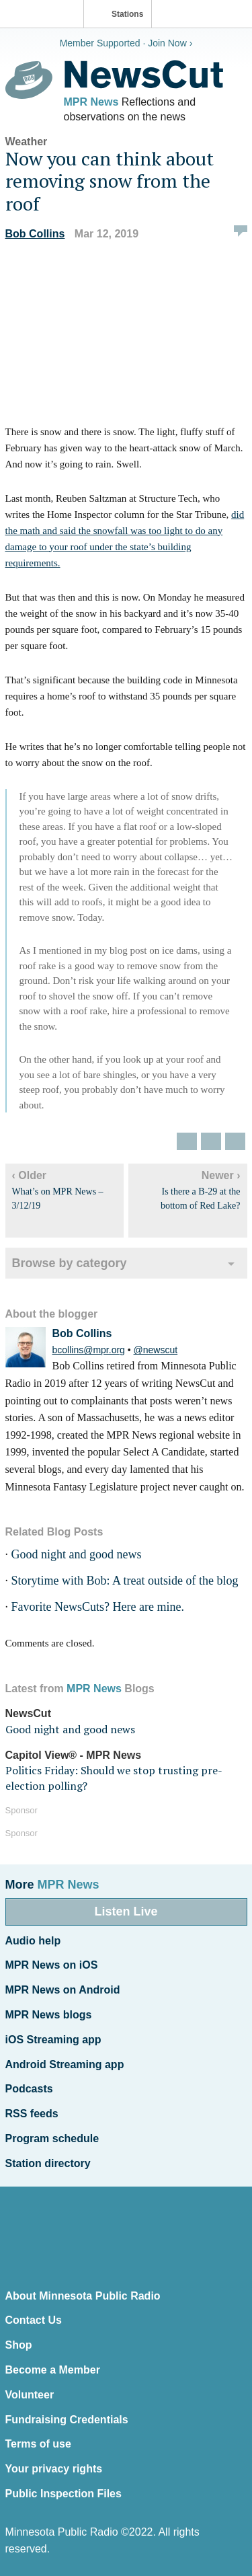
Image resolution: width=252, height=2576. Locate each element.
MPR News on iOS (51, 1965)
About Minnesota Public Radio (83, 2296)
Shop (18, 2345)
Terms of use (38, 2444)
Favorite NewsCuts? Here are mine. (97, 1607)
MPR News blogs (48, 2014)
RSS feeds (31, 2113)
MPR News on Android (62, 1990)
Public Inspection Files (63, 2493)
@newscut (156, 1349)
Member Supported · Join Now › (126, 43)
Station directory (48, 2163)
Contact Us (33, 2320)
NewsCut (28, 1713)
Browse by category (69, 1263)
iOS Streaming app (53, 2039)
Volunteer (29, 2394)
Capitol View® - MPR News (73, 1755)
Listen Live (125, 1911)
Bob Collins (35, 233)
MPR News (91, 102)
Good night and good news (76, 1554)
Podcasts (29, 2088)
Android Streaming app (64, 2064)
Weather (26, 141)
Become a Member (52, 2370)
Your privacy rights (54, 2468)
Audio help (33, 1940)
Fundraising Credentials (66, 2419)
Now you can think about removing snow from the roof (109, 181)
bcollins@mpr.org (88, 1349)
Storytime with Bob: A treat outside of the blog (125, 1580)
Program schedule (52, 2138)
